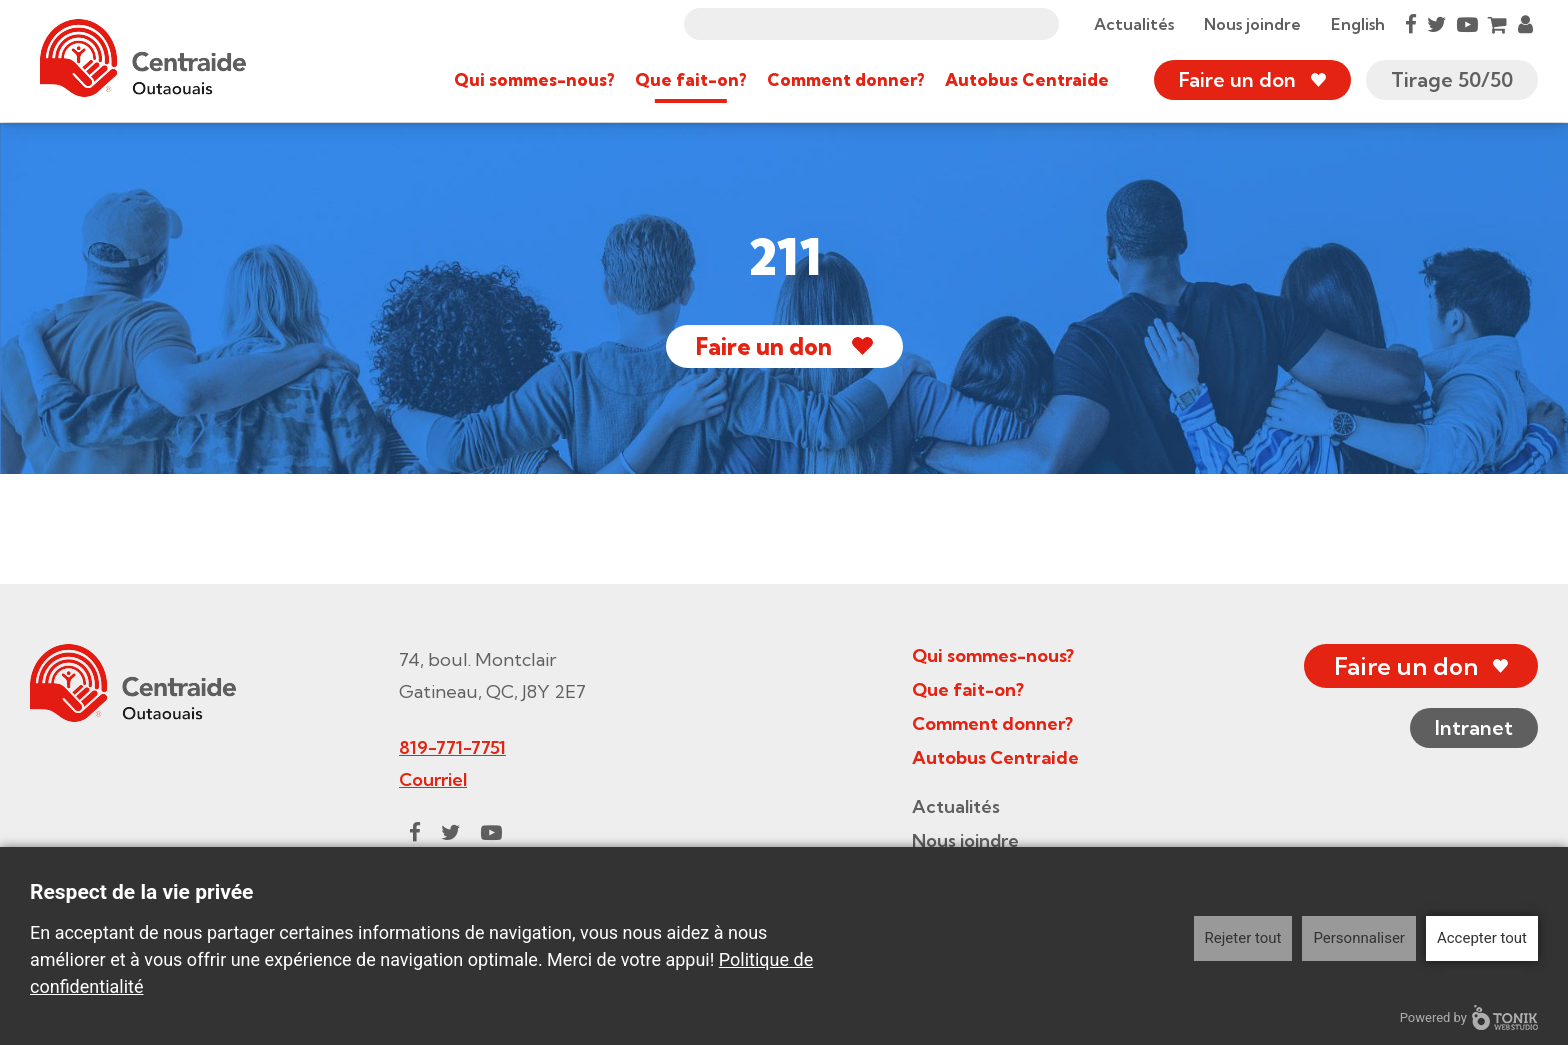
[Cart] (1498, 24)
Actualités (1134, 24)
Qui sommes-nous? (534, 79)
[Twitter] (1437, 24)
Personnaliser (1359, 938)
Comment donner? (846, 79)
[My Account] (1525, 24)
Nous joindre (1252, 24)
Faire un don (1237, 79)
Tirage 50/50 (1452, 79)
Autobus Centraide (1027, 79)
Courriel (433, 779)
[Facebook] (1411, 24)
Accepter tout (1482, 938)
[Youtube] (1467, 24)
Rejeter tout (1243, 938)
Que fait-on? (691, 79)
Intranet (1474, 727)
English (1358, 24)
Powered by (1469, 1017)
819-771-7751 (452, 747)
